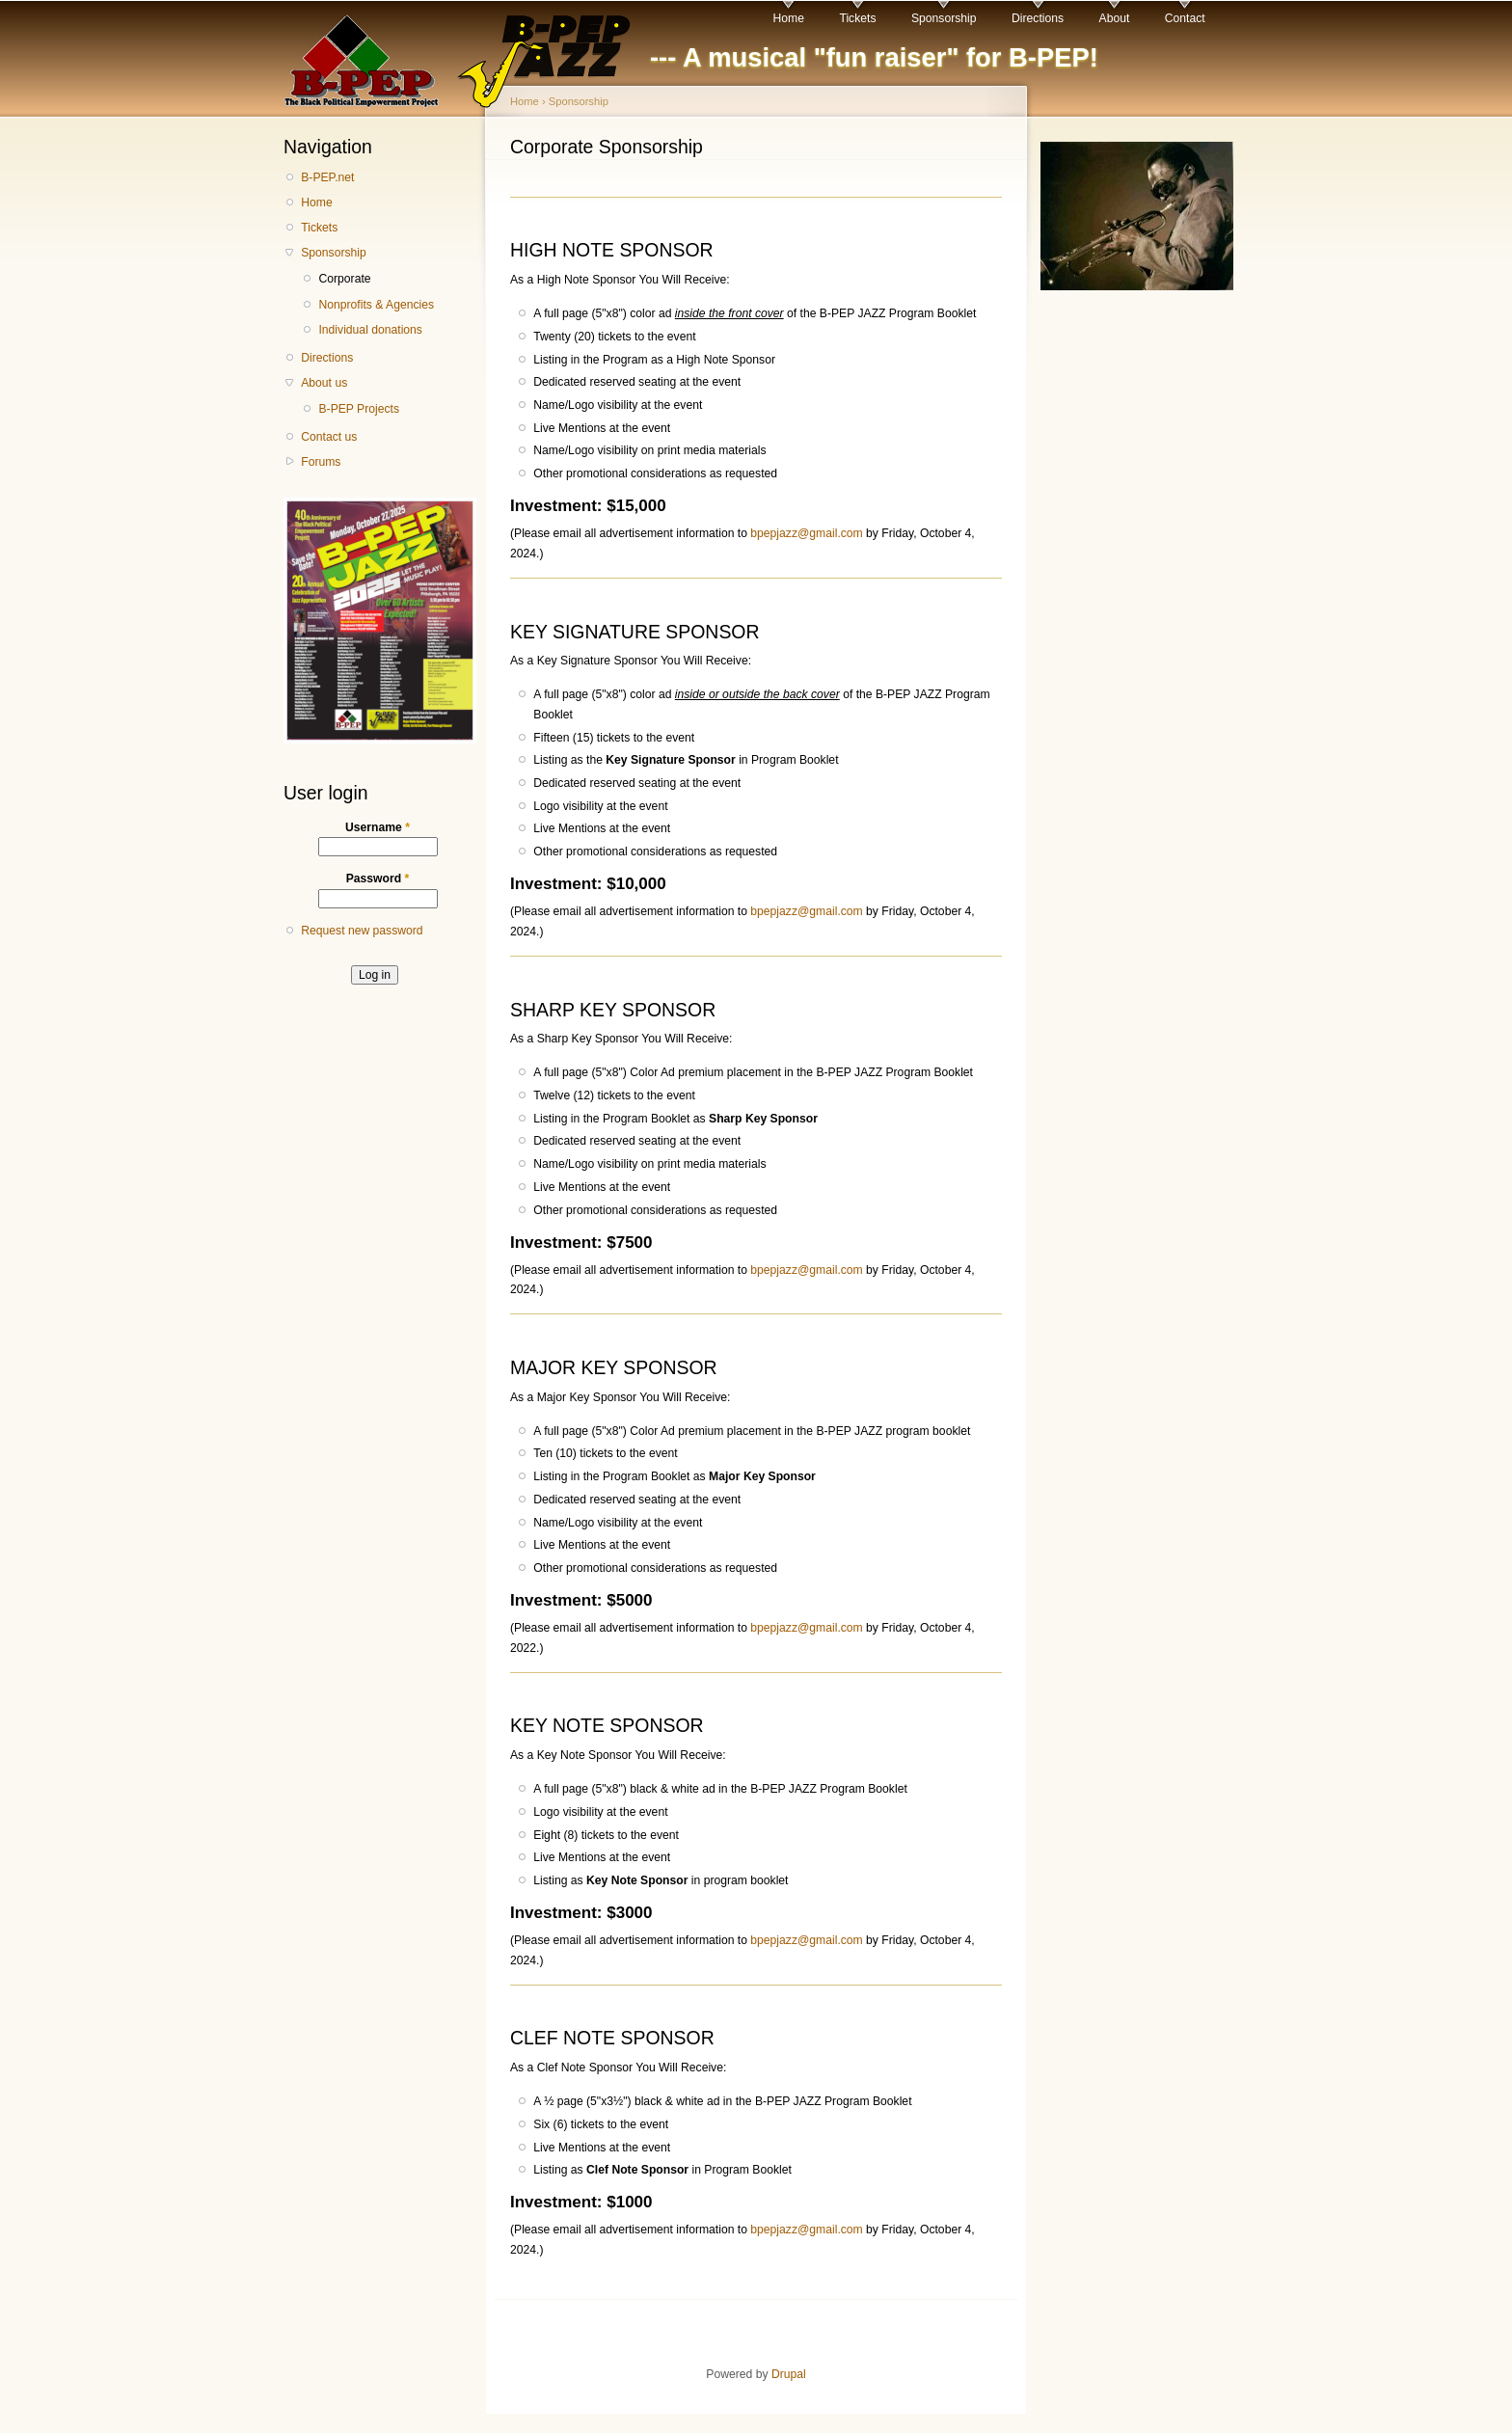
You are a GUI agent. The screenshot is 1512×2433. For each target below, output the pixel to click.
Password (378, 878)
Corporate (344, 278)
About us (324, 383)
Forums (320, 462)
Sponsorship (944, 18)
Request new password (361, 930)
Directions (1038, 18)
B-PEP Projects (358, 409)
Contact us (329, 437)
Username (377, 827)
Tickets (857, 18)
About (1114, 18)
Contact (1185, 18)
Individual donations (369, 330)
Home (788, 18)
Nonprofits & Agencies (376, 304)
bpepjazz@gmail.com (806, 533)
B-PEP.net (327, 177)
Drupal (788, 2374)
